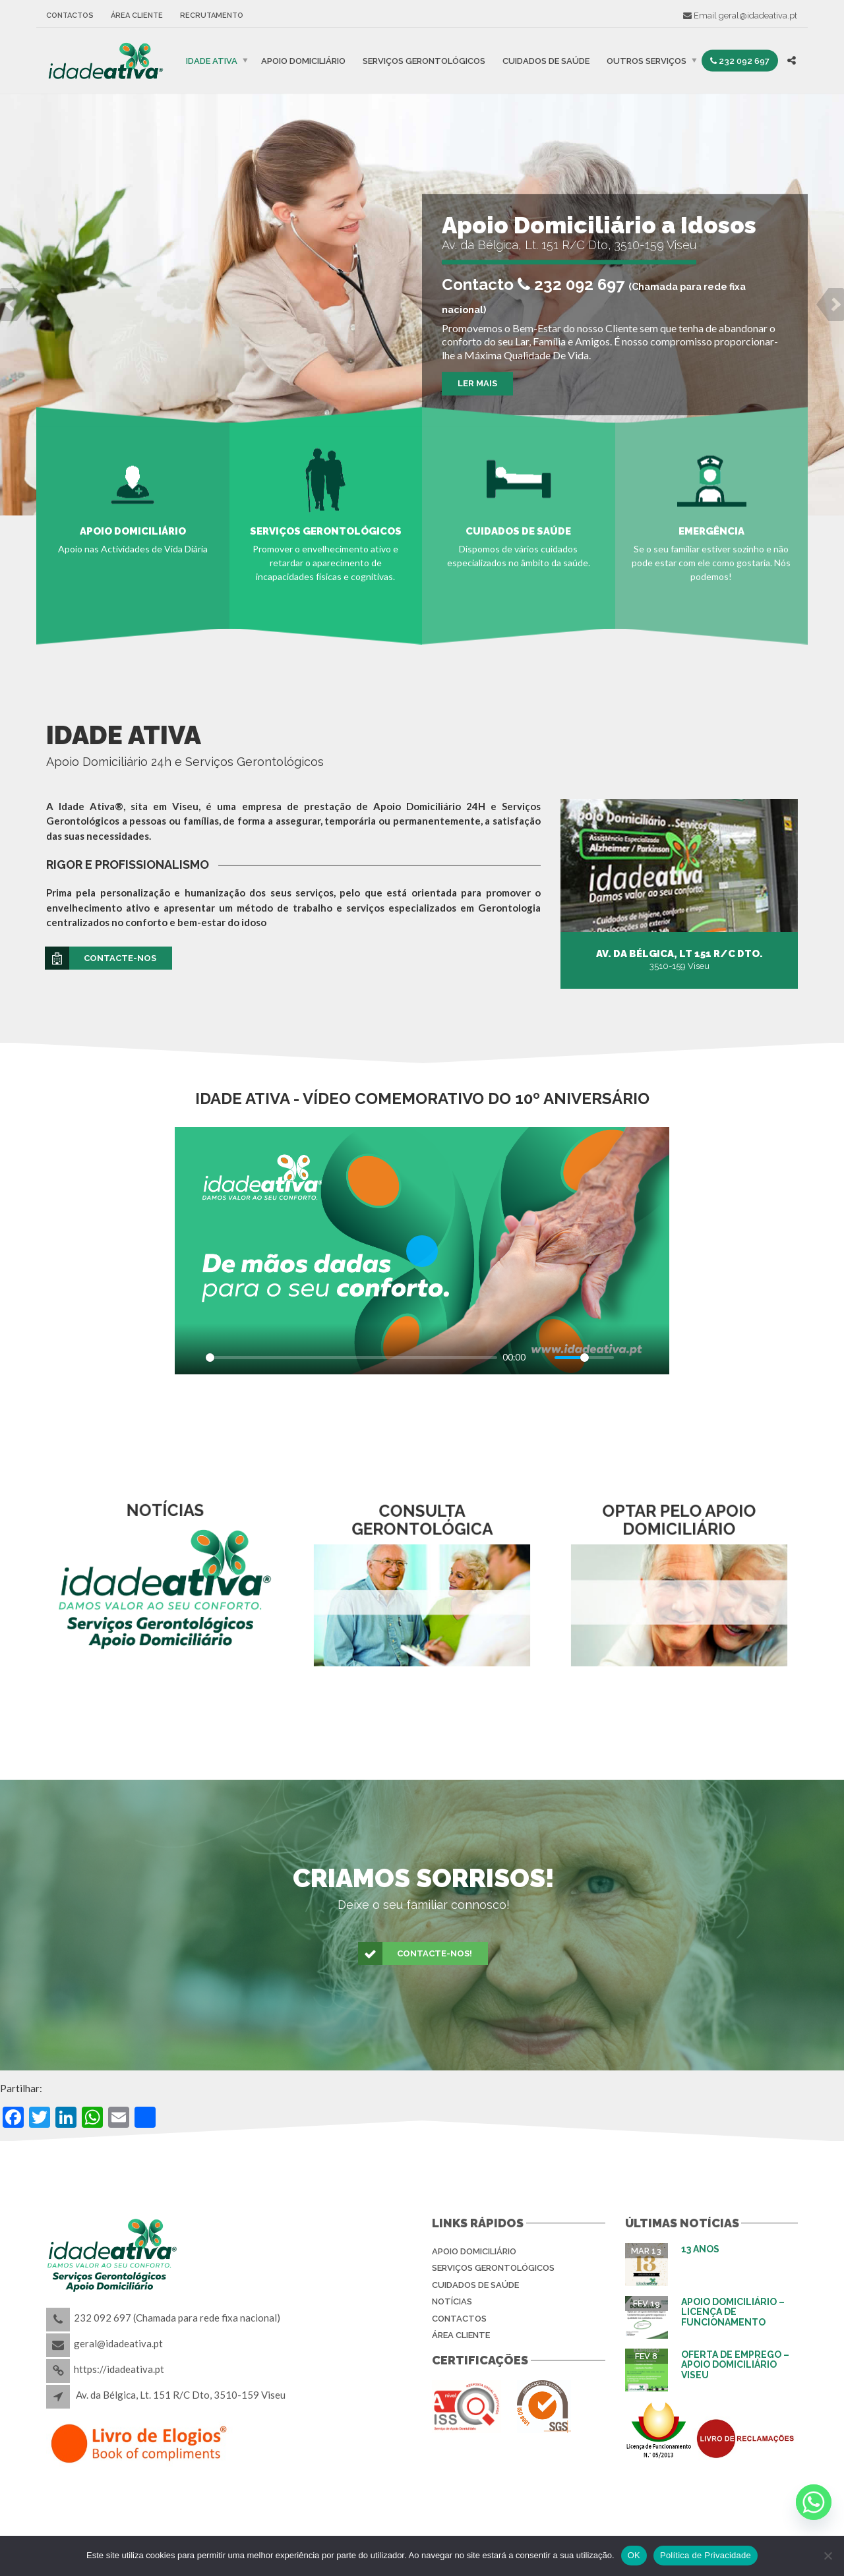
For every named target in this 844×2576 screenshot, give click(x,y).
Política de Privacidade (705, 2555)
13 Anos (700, 2249)
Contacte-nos (101, 958)
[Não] (827, 2555)
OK (634, 2555)
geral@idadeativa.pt (758, 15)
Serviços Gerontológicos (424, 60)
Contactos (70, 15)
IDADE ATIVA (211, 60)
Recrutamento (211, 15)
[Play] (191, 1357)
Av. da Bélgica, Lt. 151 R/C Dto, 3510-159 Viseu (181, 2395)
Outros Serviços (646, 60)
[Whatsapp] (813, 2502)
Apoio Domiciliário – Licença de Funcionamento (733, 2312)
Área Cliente (137, 15)
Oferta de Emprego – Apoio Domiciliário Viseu (735, 2364)
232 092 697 (739, 60)
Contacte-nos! (415, 1954)
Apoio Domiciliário (303, 60)
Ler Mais (477, 383)
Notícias (452, 2301)
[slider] (351, 1357)
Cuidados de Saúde (545, 60)
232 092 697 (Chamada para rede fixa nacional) (177, 2318)
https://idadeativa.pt (119, 2369)
